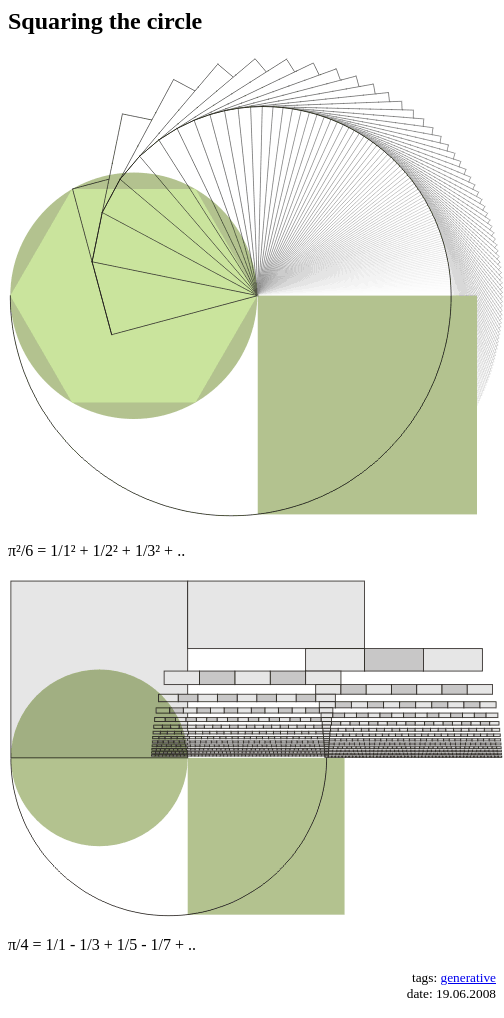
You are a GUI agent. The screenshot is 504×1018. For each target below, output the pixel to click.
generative (469, 977)
